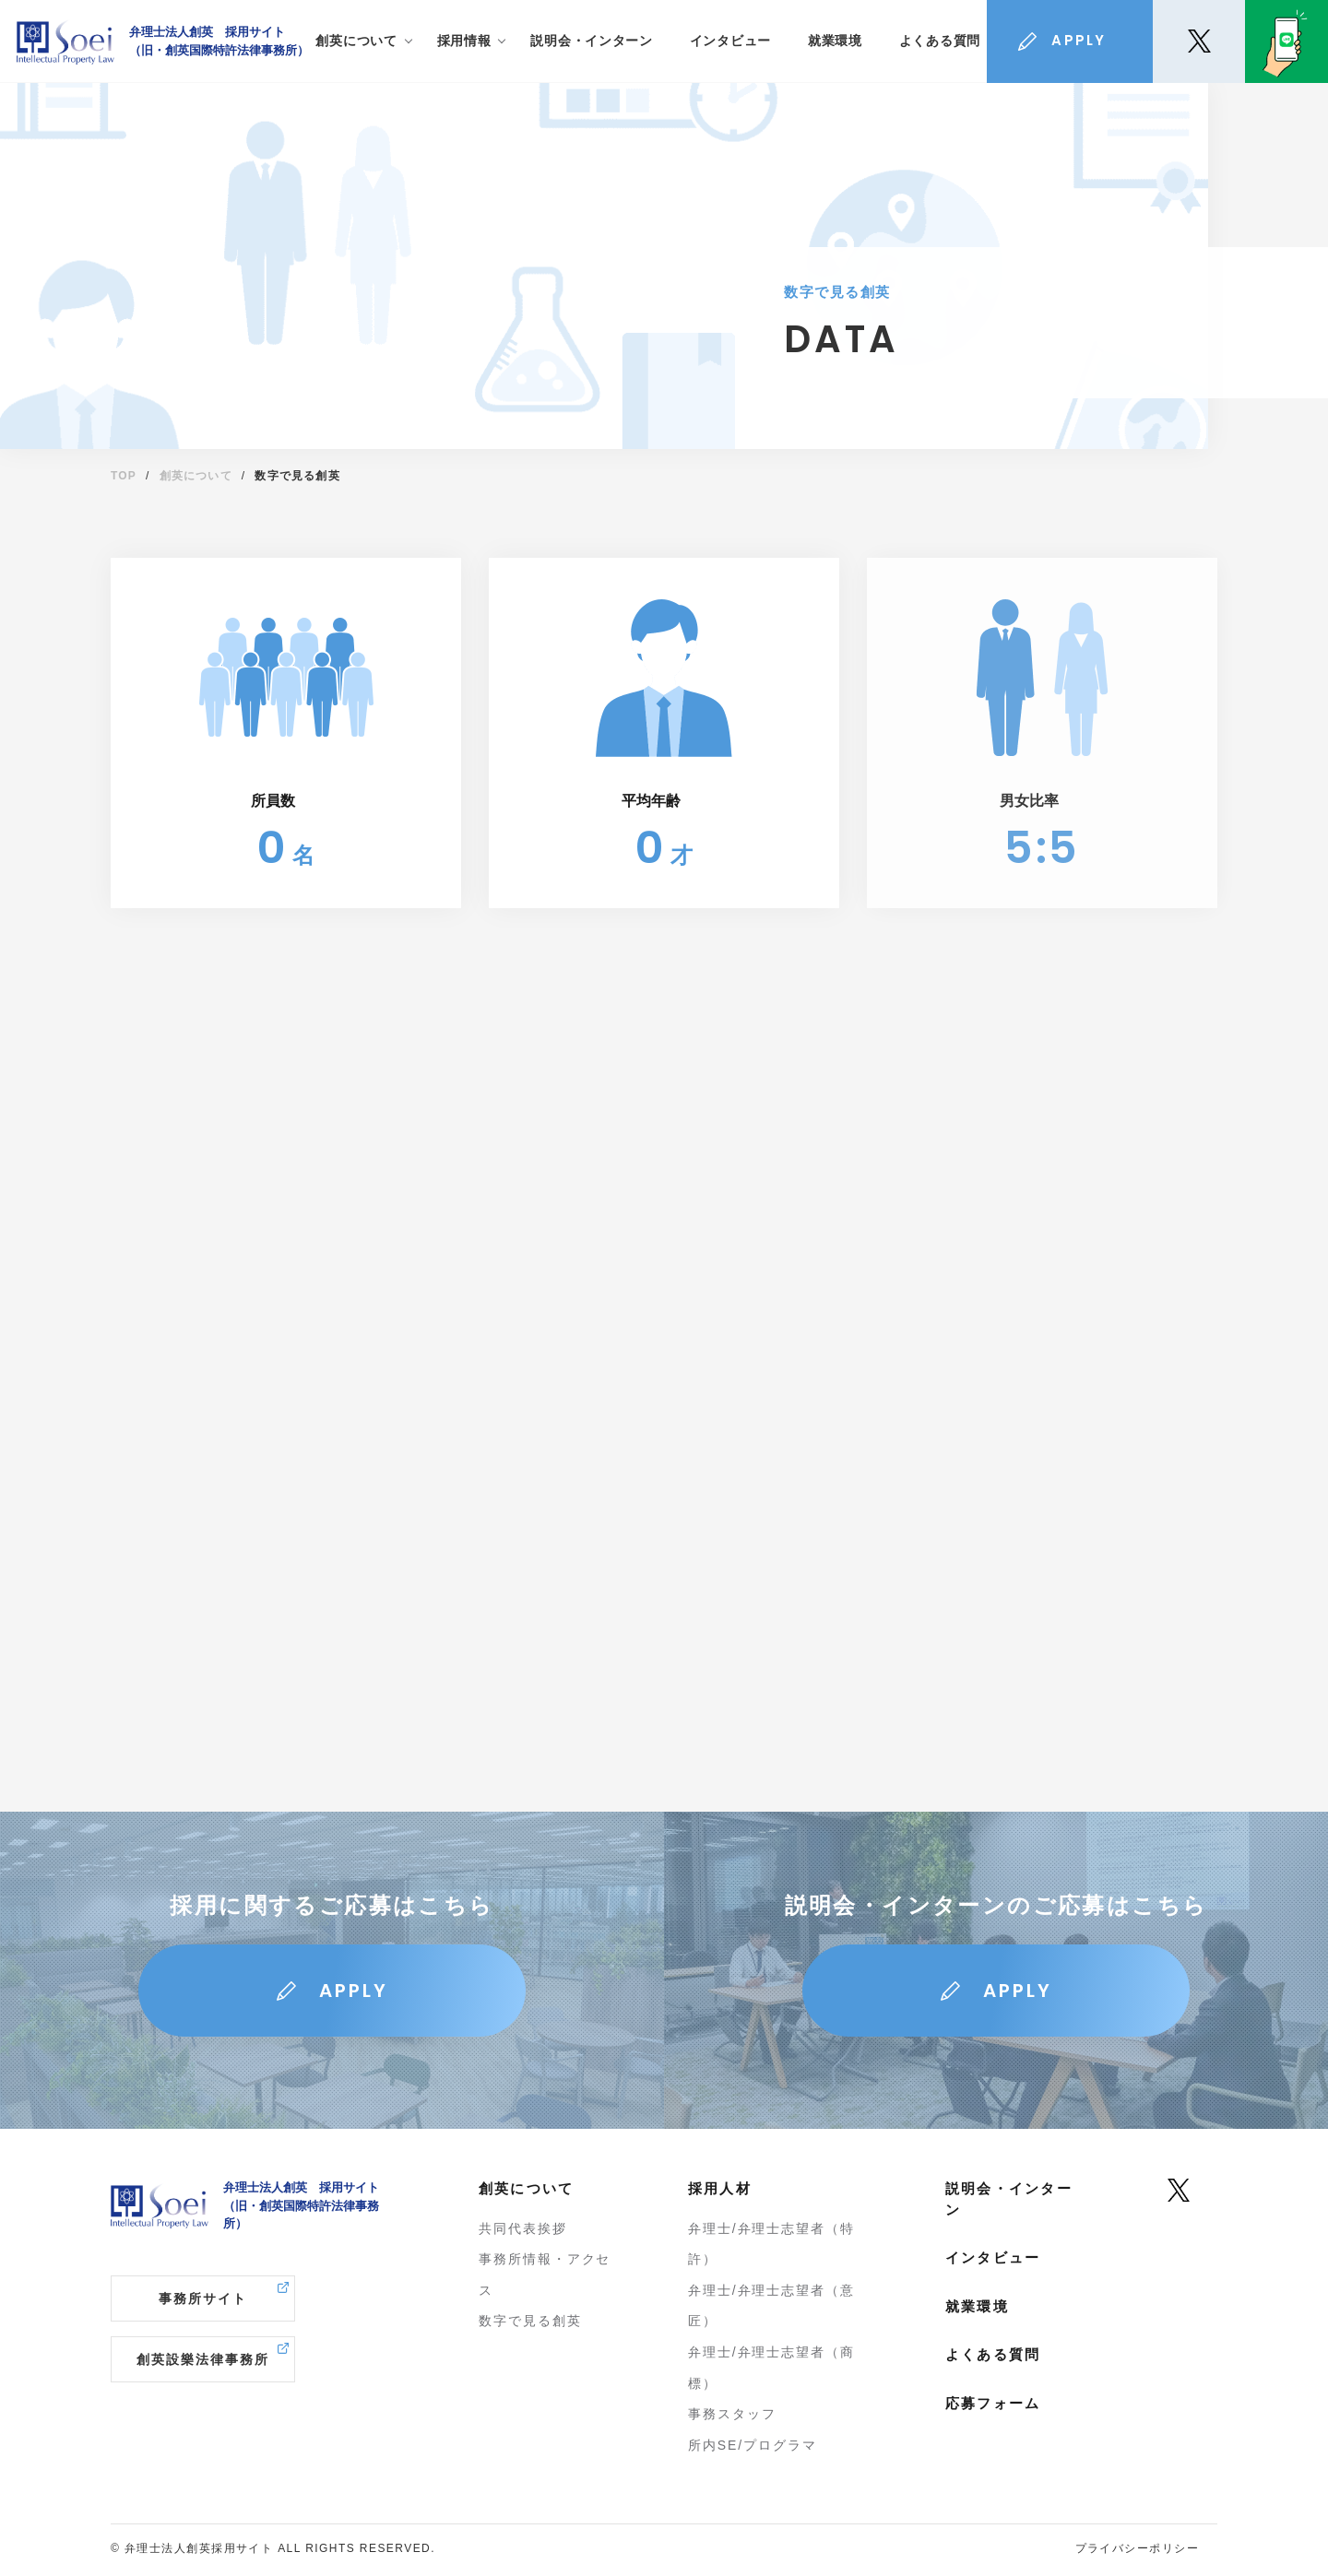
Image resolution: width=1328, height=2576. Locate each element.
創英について (196, 475)
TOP (123, 475)
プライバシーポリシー (1137, 2548)
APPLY (353, 1990)
